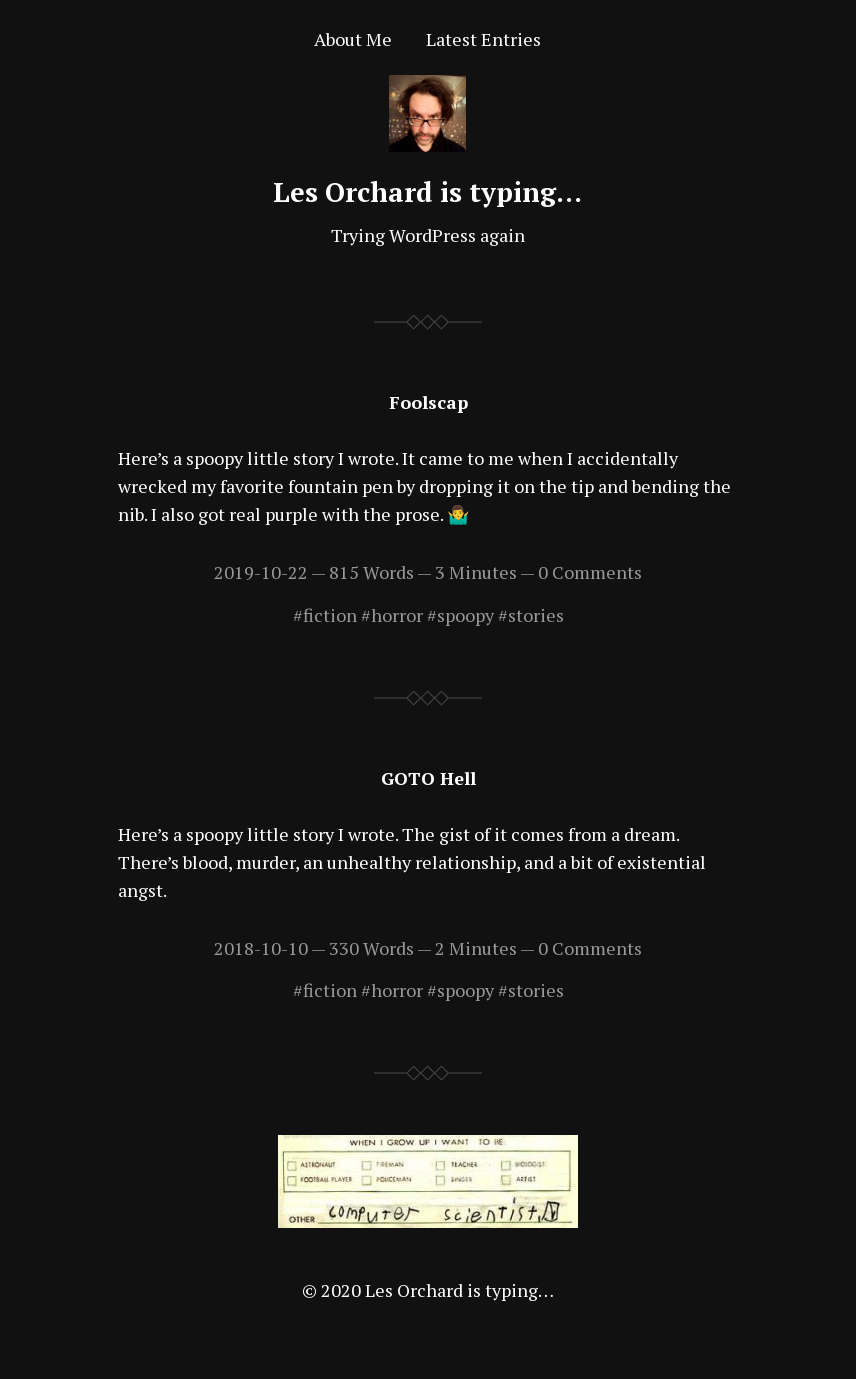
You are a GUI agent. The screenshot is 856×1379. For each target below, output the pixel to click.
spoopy (465, 615)
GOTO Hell (428, 778)
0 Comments (590, 572)
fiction (330, 615)
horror (397, 615)
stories (536, 615)
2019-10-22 (261, 572)
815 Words (371, 572)
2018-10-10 (261, 948)
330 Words (371, 948)
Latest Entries (483, 39)
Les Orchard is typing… (427, 192)
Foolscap (428, 402)
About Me (353, 39)
